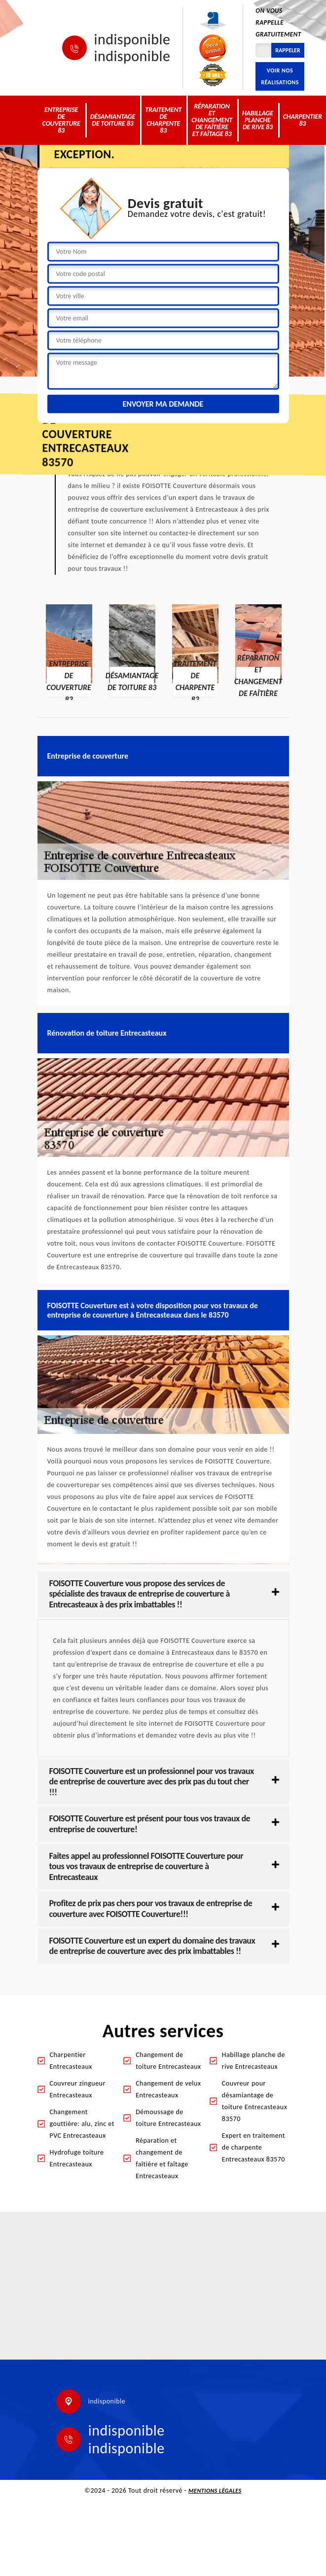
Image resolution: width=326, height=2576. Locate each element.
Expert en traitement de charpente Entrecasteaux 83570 (253, 2147)
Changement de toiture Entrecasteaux (168, 2061)
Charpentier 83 (302, 120)
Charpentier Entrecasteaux (71, 2061)
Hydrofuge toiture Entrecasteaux (77, 2158)
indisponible (132, 39)
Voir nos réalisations (280, 76)
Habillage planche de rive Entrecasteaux (253, 2061)
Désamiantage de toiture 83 (113, 120)
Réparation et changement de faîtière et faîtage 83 (211, 120)
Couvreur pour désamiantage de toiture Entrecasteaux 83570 (254, 2101)
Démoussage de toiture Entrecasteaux (168, 2118)
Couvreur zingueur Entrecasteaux (78, 2089)
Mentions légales (215, 2490)
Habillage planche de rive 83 (257, 120)
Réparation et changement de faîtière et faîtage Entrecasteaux (162, 2158)
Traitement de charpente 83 (163, 120)
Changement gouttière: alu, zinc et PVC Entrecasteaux (82, 2124)
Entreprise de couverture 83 (61, 120)
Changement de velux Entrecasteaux (168, 2089)
